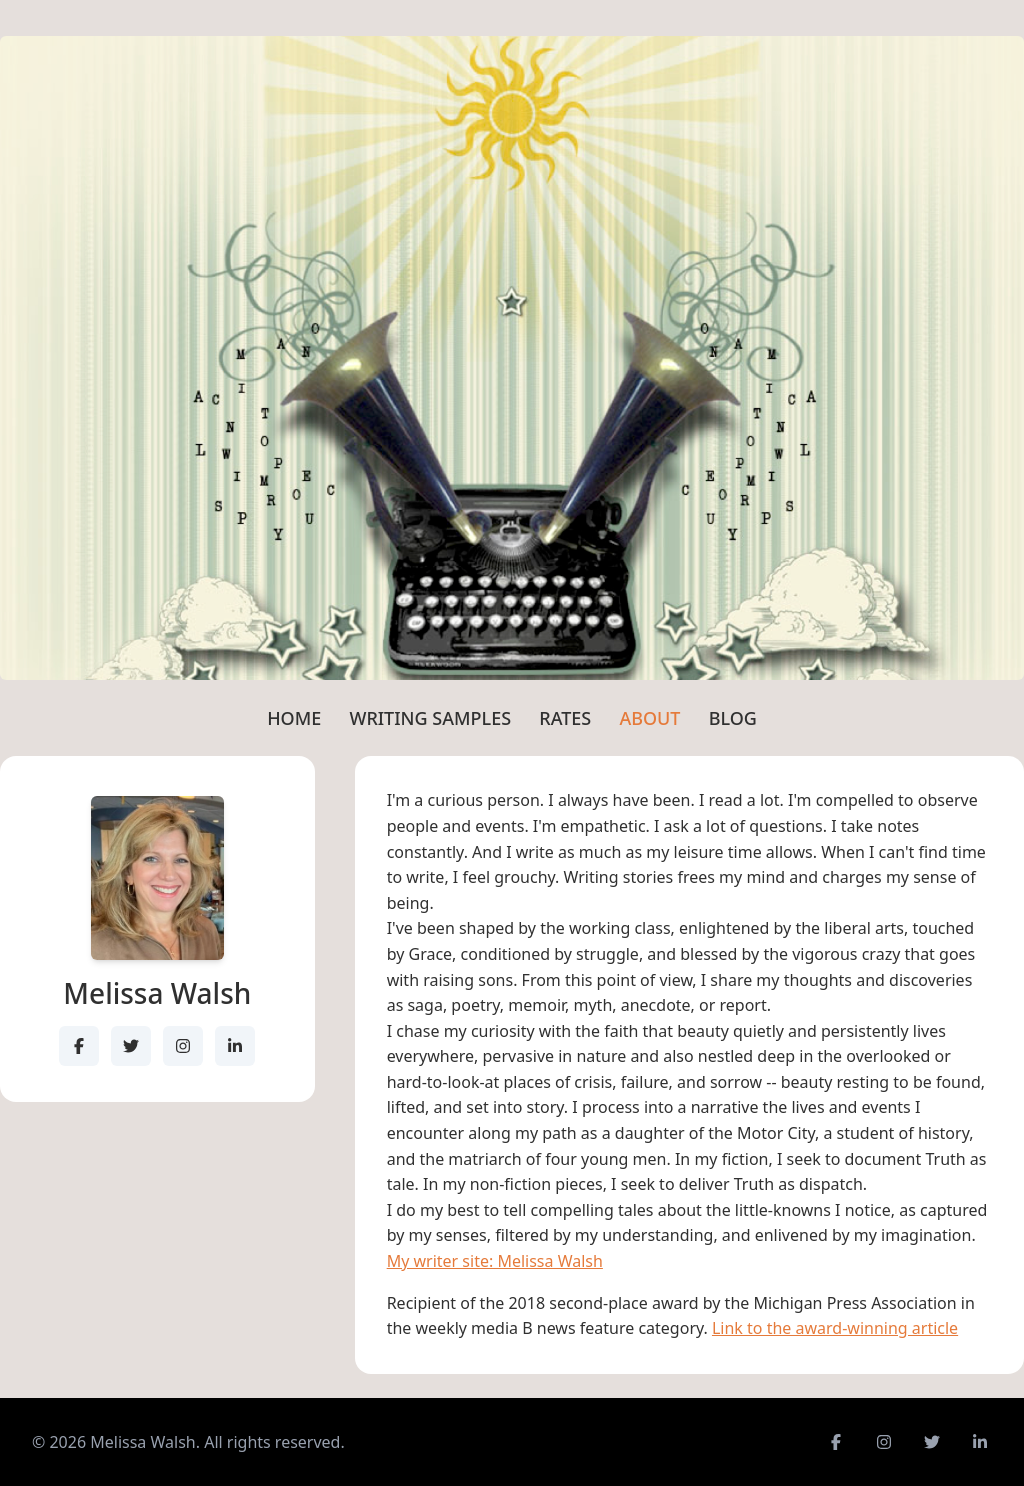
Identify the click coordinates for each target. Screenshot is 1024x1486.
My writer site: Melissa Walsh (495, 1261)
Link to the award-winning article (835, 1328)
